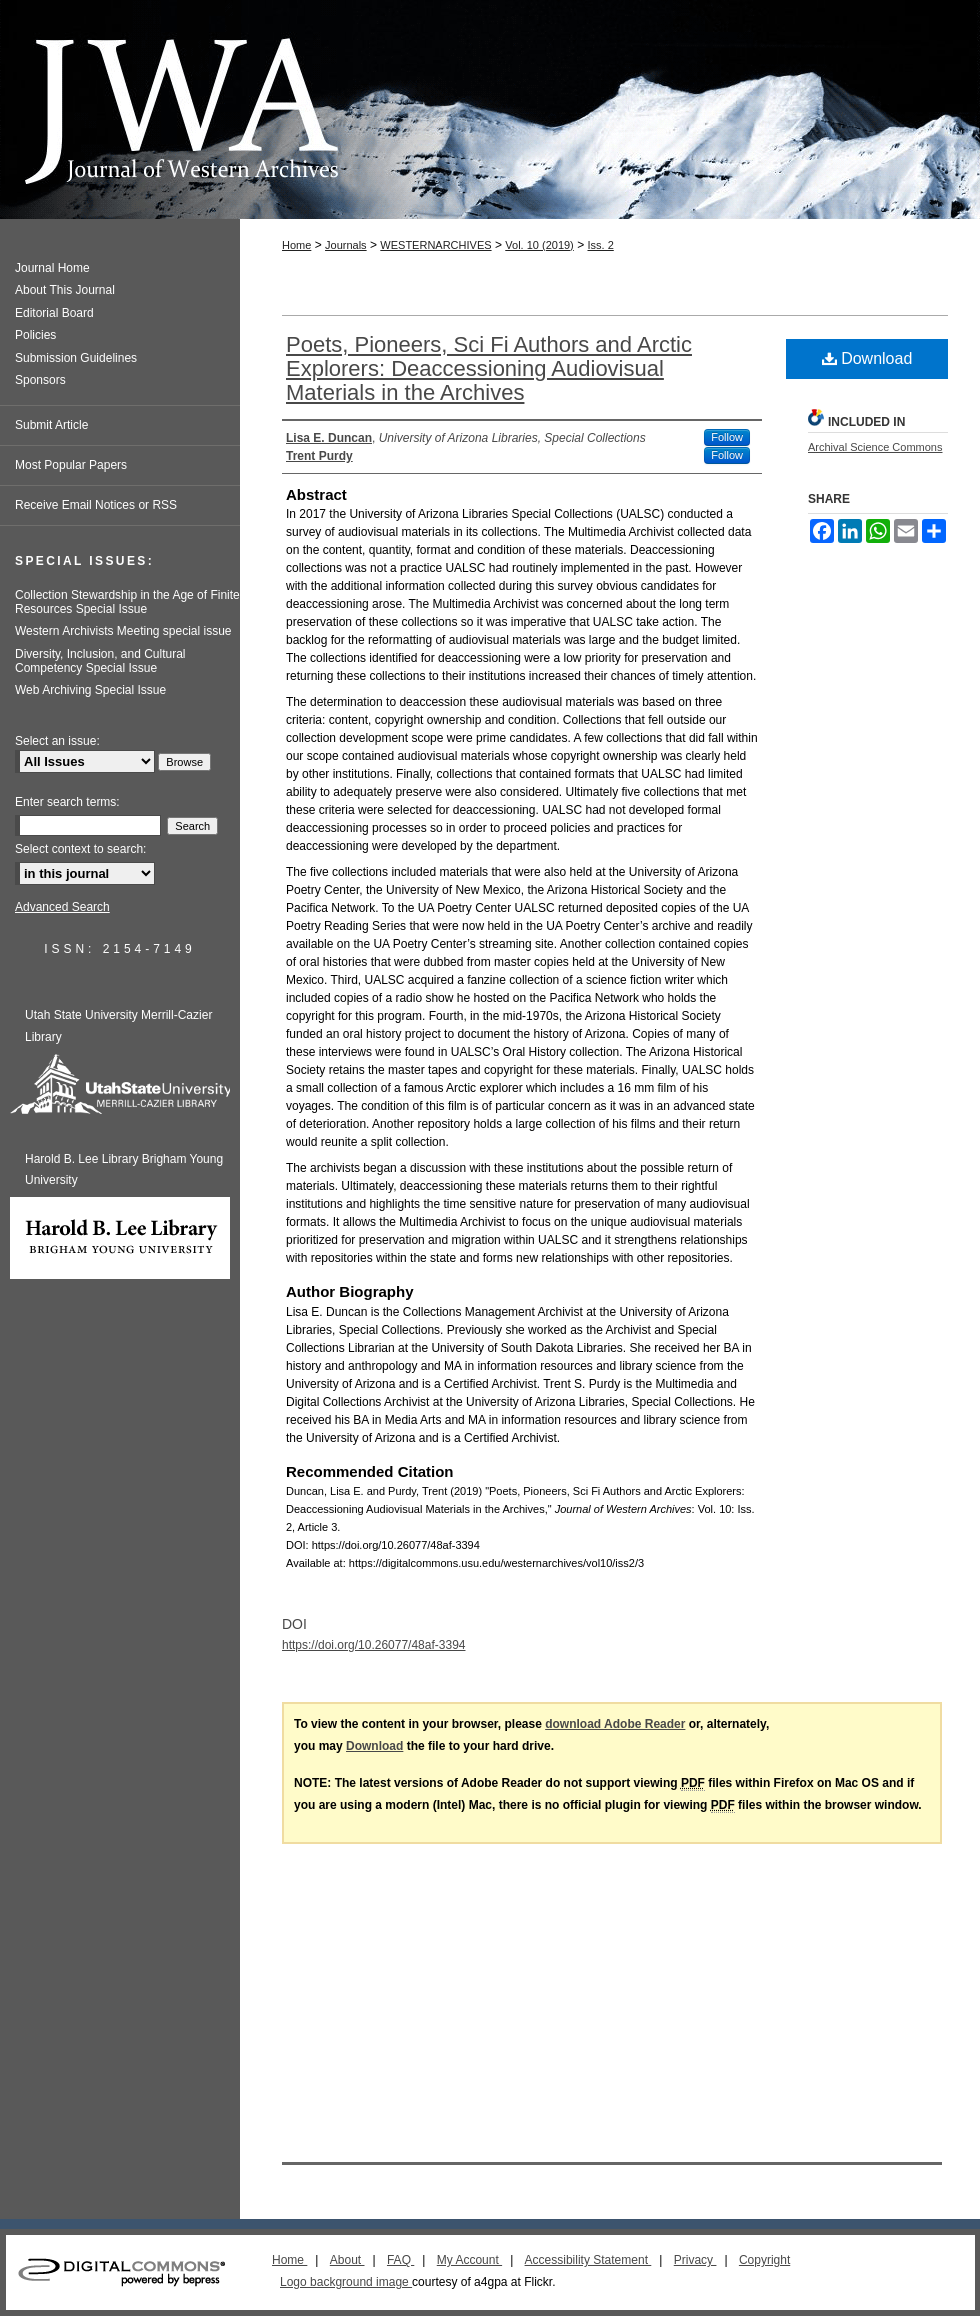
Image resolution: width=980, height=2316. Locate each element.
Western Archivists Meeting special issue (123, 631)
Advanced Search (62, 907)
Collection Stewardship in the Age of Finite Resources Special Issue (127, 602)
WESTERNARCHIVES (435, 245)
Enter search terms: (67, 802)
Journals (346, 245)
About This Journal (65, 290)
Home (296, 245)
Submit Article (51, 425)
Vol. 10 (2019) (539, 245)
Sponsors (40, 380)
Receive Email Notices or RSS (96, 505)
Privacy (695, 2260)
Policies (35, 335)
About (347, 2260)
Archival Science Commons (875, 447)
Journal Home (52, 268)
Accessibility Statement (588, 2260)
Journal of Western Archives (490, 109)
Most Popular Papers (71, 465)
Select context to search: (80, 849)
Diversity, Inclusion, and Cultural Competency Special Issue (100, 661)
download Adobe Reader (615, 1724)
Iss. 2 (600, 245)
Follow (727, 437)
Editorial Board (54, 313)
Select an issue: (57, 741)
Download (867, 358)
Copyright (764, 2260)
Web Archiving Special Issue (90, 690)
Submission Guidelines (76, 358)
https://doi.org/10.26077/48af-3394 (373, 1645)
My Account (469, 2260)
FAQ (400, 2260)
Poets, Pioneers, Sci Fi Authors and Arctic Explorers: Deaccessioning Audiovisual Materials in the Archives (489, 368)
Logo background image (346, 2282)
